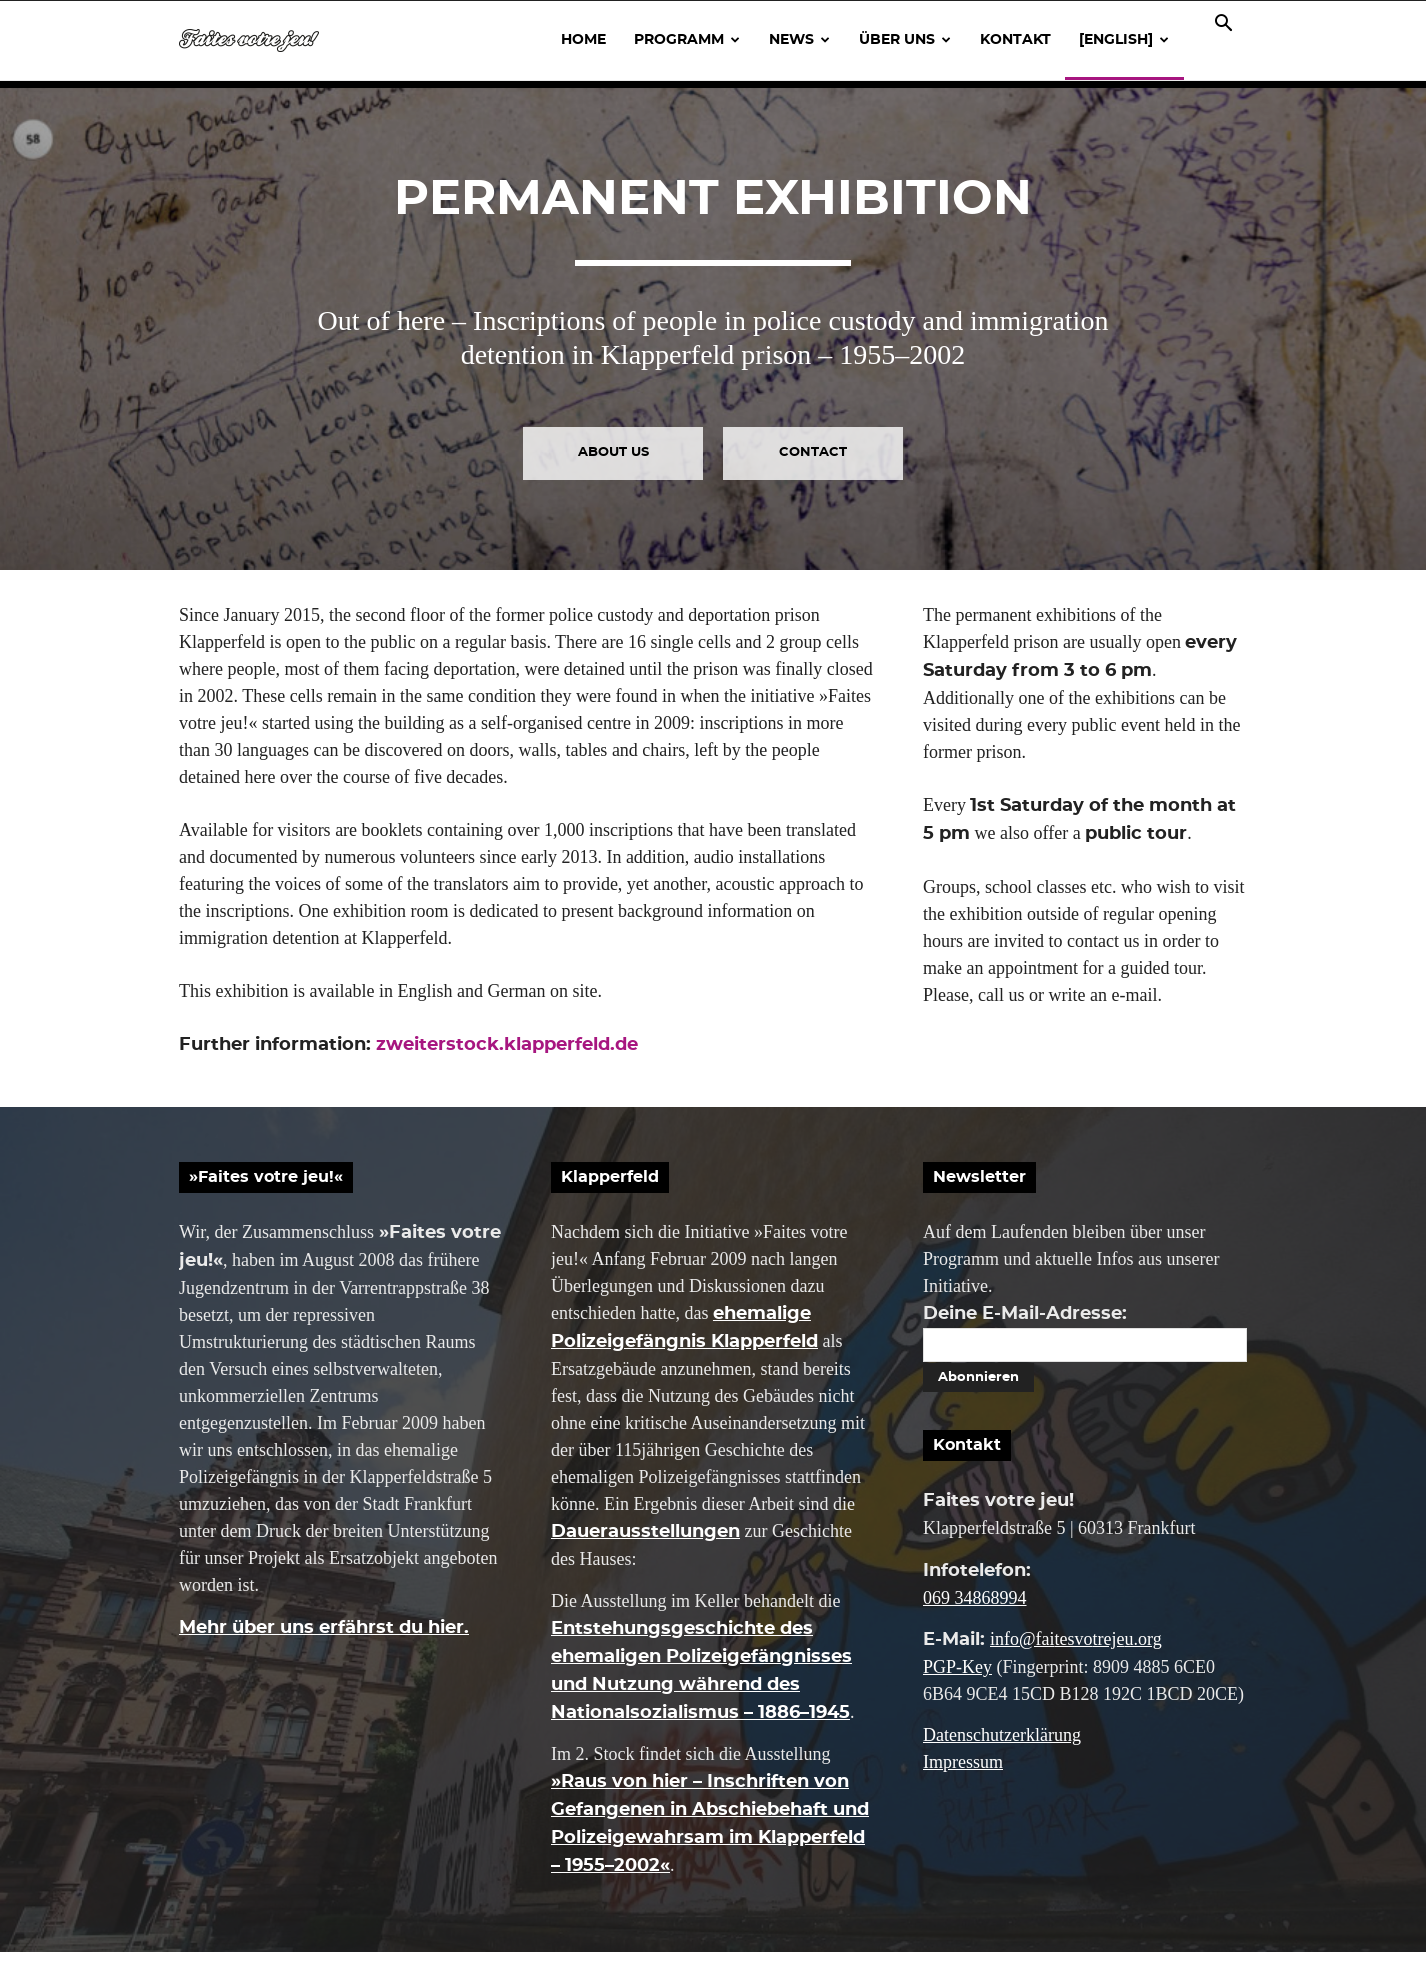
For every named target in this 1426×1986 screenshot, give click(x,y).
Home (583, 40)
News (799, 40)
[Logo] (249, 40)
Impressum (963, 1796)
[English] (1124, 40)
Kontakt (1015, 40)
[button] (1223, 24)
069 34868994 (975, 1631)
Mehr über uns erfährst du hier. (324, 1661)
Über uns (905, 40)
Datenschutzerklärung (1002, 1769)
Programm (687, 40)
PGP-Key (957, 1700)
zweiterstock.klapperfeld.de (507, 1078)
